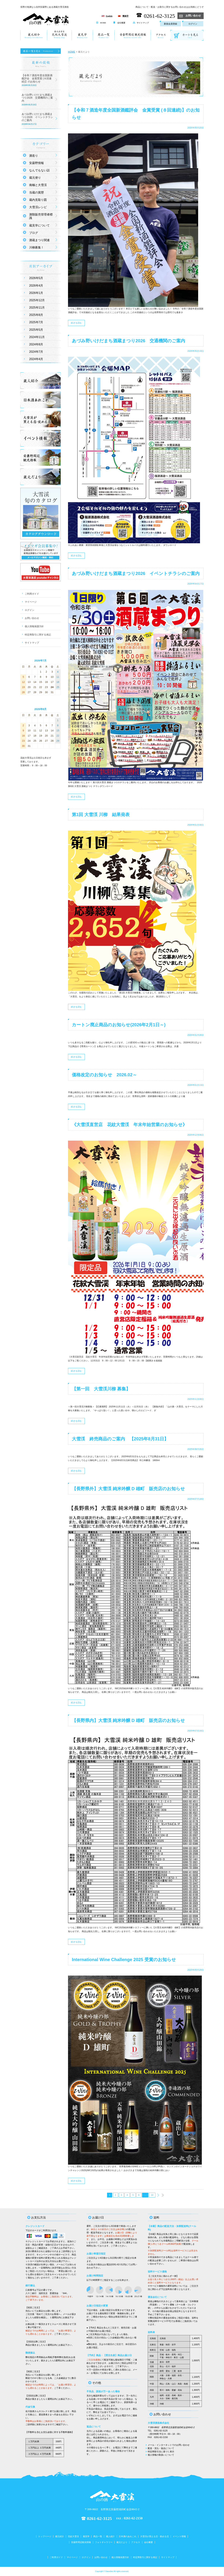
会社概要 (119, 22)
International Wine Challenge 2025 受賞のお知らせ (124, 1959)
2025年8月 (36, 314)
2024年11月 (37, 337)
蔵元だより (121, 2542)
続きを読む (76, 323)
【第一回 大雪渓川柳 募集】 (101, 1388)
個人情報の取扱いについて (161, 2455)
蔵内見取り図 (38, 199)
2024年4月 (36, 359)
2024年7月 (36, 351)
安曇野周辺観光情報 (81, 2542)
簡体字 (125, 16)
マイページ (31, 601)
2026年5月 (36, 278)
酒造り (33, 155)
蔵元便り (35, 177)
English (109, 16)
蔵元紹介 (59, 2536)
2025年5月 (36, 329)
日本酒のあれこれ (127, 2536)
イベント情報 (179, 2536)
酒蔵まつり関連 (39, 240)
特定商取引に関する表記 (38, 634)
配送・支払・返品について (161, 2448)
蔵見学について (39, 225)
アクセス (135, 2542)
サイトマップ (141, 22)
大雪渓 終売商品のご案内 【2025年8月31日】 (120, 1438)
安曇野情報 (36, 163)
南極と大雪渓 (38, 185)
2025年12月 (37, 300)
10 (152, 2195)
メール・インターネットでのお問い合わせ (169, 2445)
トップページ (44, 2536)
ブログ (33, 232)
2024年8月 (36, 344)
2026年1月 (36, 292)
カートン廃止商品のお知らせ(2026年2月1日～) (119, 1024)
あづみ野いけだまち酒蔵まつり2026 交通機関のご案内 (128, 340)
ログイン (192, 24)
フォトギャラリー (104, 2542)
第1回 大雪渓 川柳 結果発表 (101, 814)
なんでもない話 (39, 170)
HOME (101, 22)
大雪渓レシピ (38, 207)
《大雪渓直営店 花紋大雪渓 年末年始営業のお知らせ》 (129, 1124)
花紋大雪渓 (73, 2536)
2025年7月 (36, 322)
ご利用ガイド (32, 593)
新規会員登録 (170, 24)
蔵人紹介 (110, 2536)
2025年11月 (37, 307)
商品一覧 (97, 2536)
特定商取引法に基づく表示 (161, 2451)
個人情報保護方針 (34, 626)
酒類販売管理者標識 (41, 216)
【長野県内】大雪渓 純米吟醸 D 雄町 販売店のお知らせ (128, 1720)
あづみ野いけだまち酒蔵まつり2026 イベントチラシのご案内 (136, 573)
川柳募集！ (36, 247)
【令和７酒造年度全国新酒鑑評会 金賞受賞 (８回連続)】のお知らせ (136, 114)
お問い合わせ (190, 15)
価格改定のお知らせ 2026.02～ (104, 1074)
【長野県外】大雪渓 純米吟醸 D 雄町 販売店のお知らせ (128, 1488)
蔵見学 (86, 2536)
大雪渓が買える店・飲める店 (154, 2536)
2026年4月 (36, 285)
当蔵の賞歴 (36, 192)
